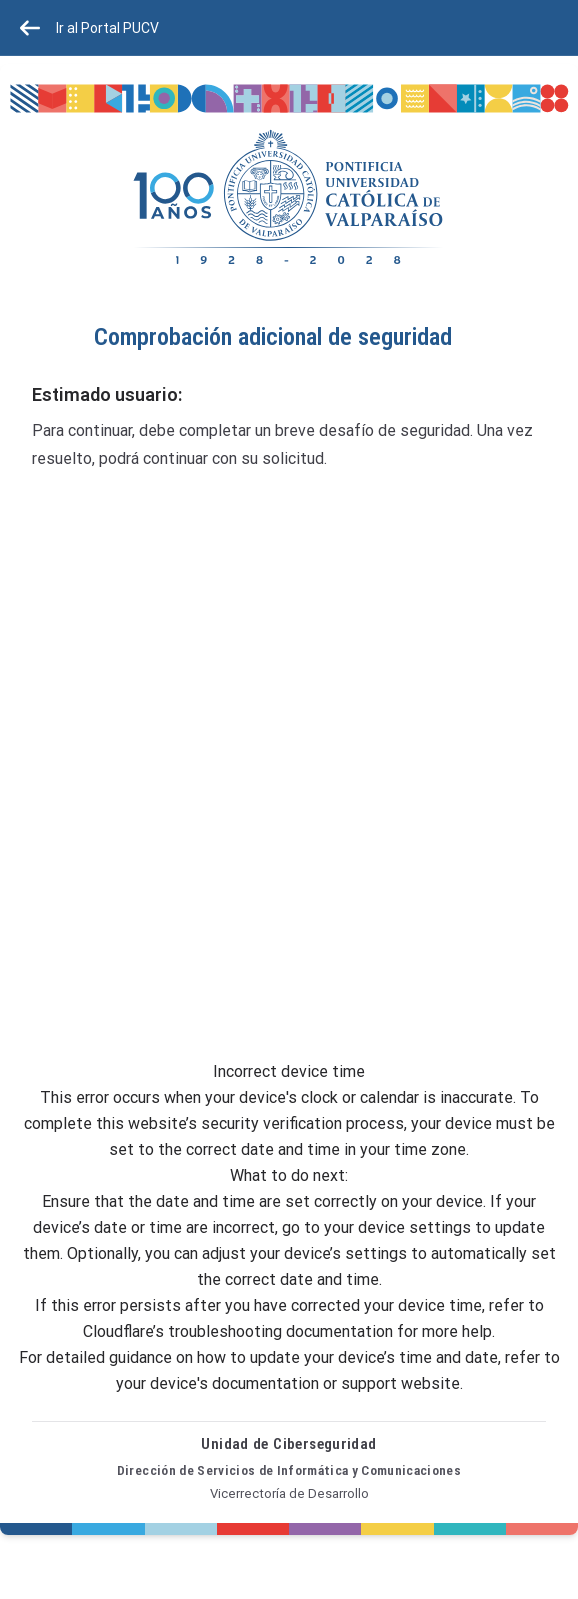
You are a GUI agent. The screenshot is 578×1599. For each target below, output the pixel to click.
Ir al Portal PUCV (89, 28)
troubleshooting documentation (280, 1331)
